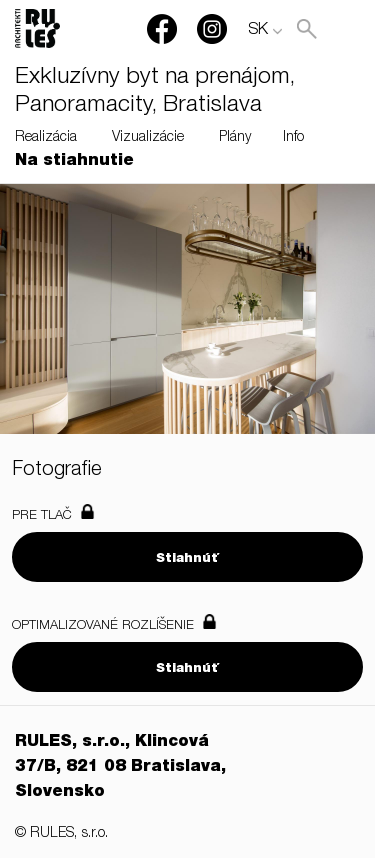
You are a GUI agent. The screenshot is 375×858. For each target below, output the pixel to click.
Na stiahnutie (74, 162)
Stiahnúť (187, 559)
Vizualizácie (148, 138)
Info (293, 138)
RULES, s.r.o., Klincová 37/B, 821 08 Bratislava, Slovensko (120, 768)
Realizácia (46, 138)
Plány (235, 138)
